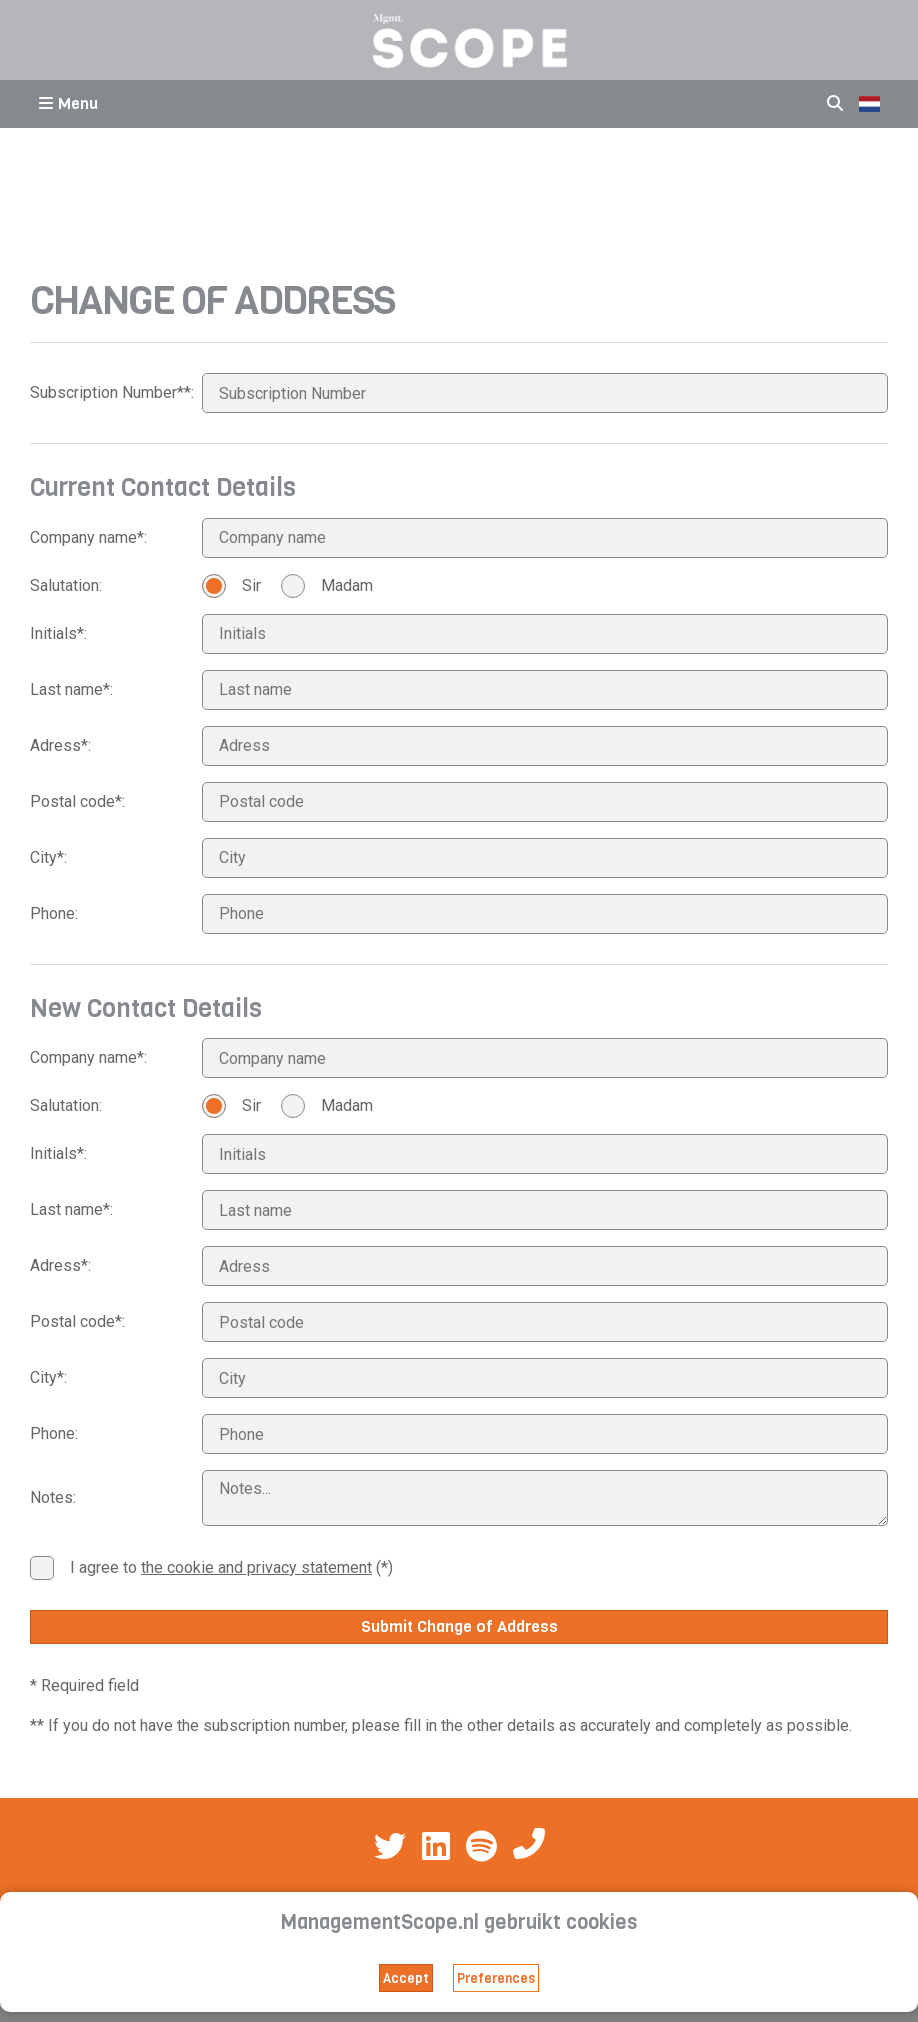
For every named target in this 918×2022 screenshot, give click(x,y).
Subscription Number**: (112, 392)
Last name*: (71, 689)
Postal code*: (77, 801)
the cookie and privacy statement (256, 1567)
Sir (231, 586)
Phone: (54, 913)
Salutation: (66, 585)
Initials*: (58, 633)
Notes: (53, 1497)
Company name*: (88, 537)
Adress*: (60, 745)
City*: (48, 857)
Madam (327, 586)
